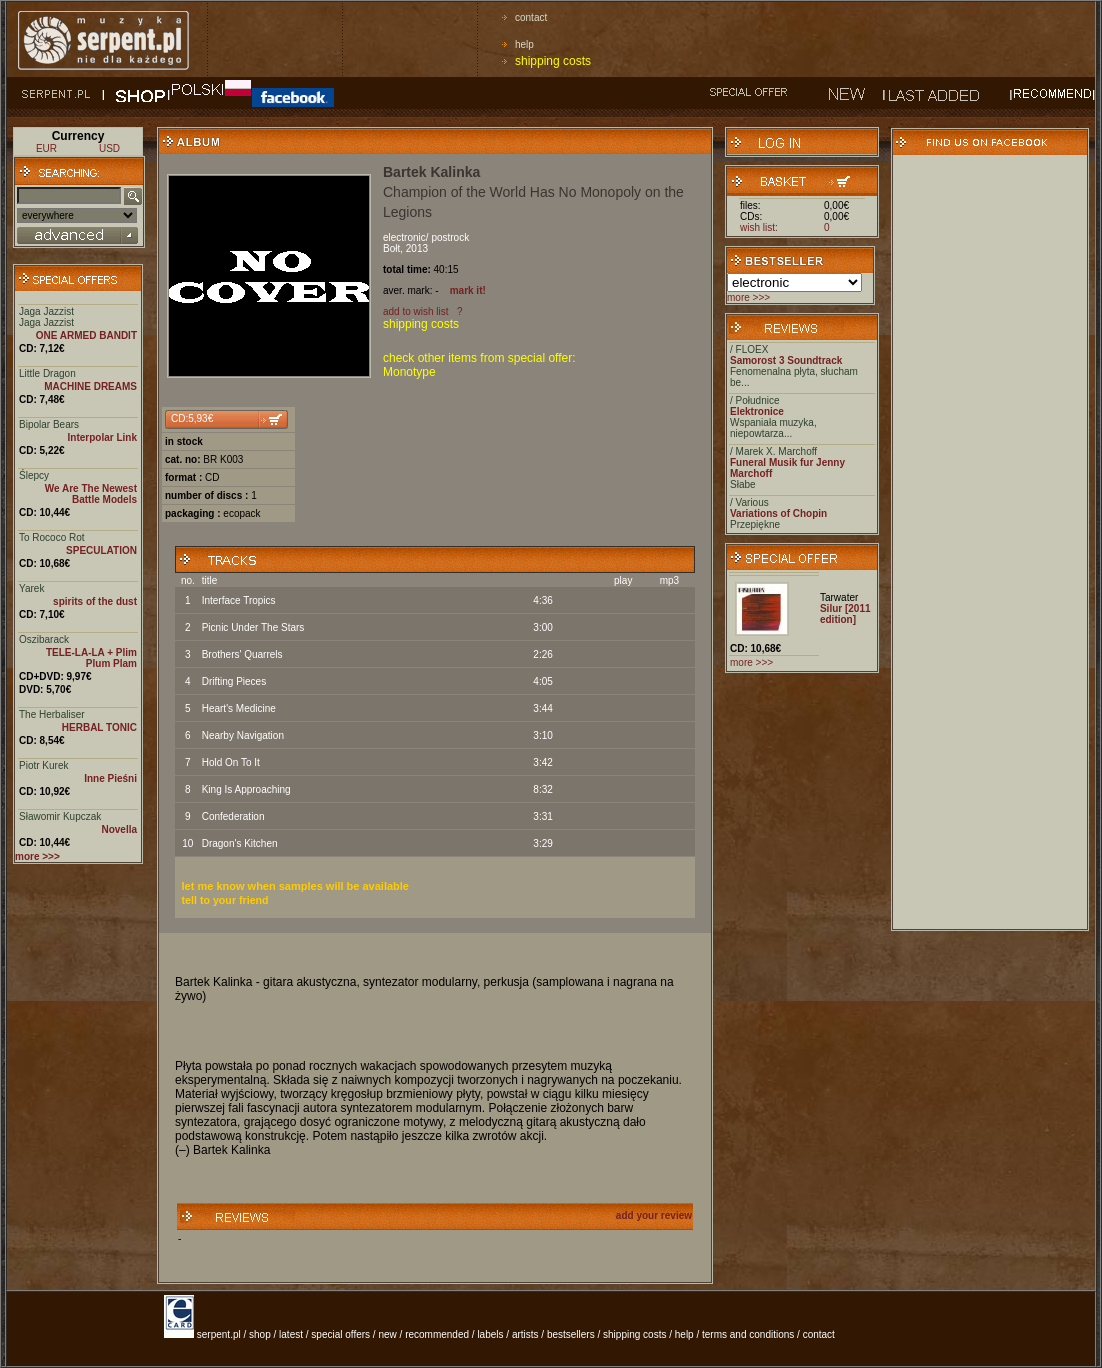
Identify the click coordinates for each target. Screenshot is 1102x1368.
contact (531, 17)
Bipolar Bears (49, 424)
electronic (404, 237)
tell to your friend (225, 900)
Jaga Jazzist (46, 311)
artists (525, 1334)
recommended (437, 1334)
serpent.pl (219, 1334)
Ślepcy (34, 475)
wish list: (759, 227)
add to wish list (416, 311)
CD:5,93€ (192, 418)
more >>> (748, 297)
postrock (450, 237)
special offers (340, 1334)
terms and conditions (748, 1334)
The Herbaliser (52, 714)
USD (109, 148)
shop (260, 1334)
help (524, 44)
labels (490, 1334)
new (387, 1334)
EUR (46, 148)
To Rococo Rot (52, 537)
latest (291, 1334)
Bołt (391, 248)
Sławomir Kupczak (60, 816)
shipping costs (553, 61)
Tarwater (839, 597)
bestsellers (571, 1334)
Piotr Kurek (43, 765)
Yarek (31, 588)
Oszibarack (44, 639)
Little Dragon (47, 373)
